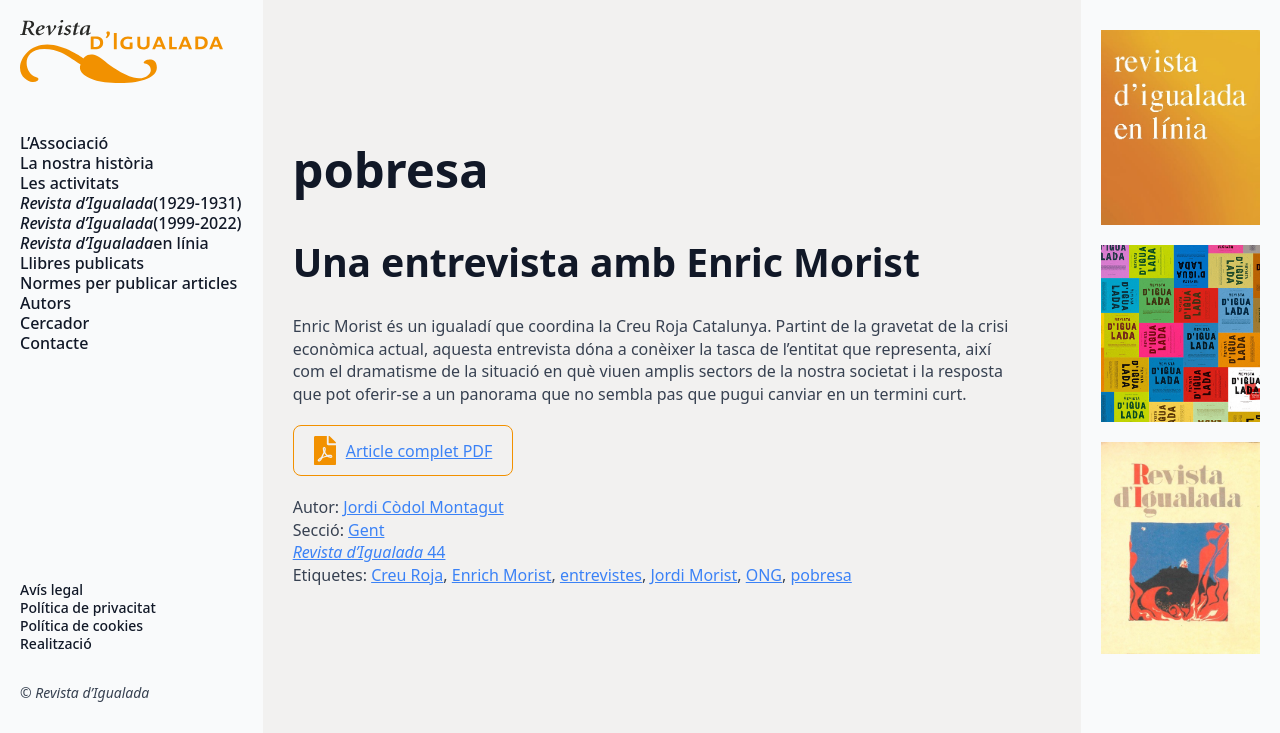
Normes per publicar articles (121, 283)
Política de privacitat (88, 608)
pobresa (820, 575)
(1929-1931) (121, 203)
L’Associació (64, 143)
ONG (764, 575)
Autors (45, 303)
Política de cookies (81, 626)
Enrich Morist (502, 575)
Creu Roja (407, 575)
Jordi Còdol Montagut (423, 507)
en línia (114, 243)
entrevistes (601, 575)
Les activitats (69, 183)
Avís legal (51, 590)
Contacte (54, 343)
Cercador (54, 323)
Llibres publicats (82, 263)
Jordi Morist (693, 575)
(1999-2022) (121, 223)
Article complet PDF (419, 451)
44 (369, 552)
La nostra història (87, 163)
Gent (366, 530)
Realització (56, 644)
